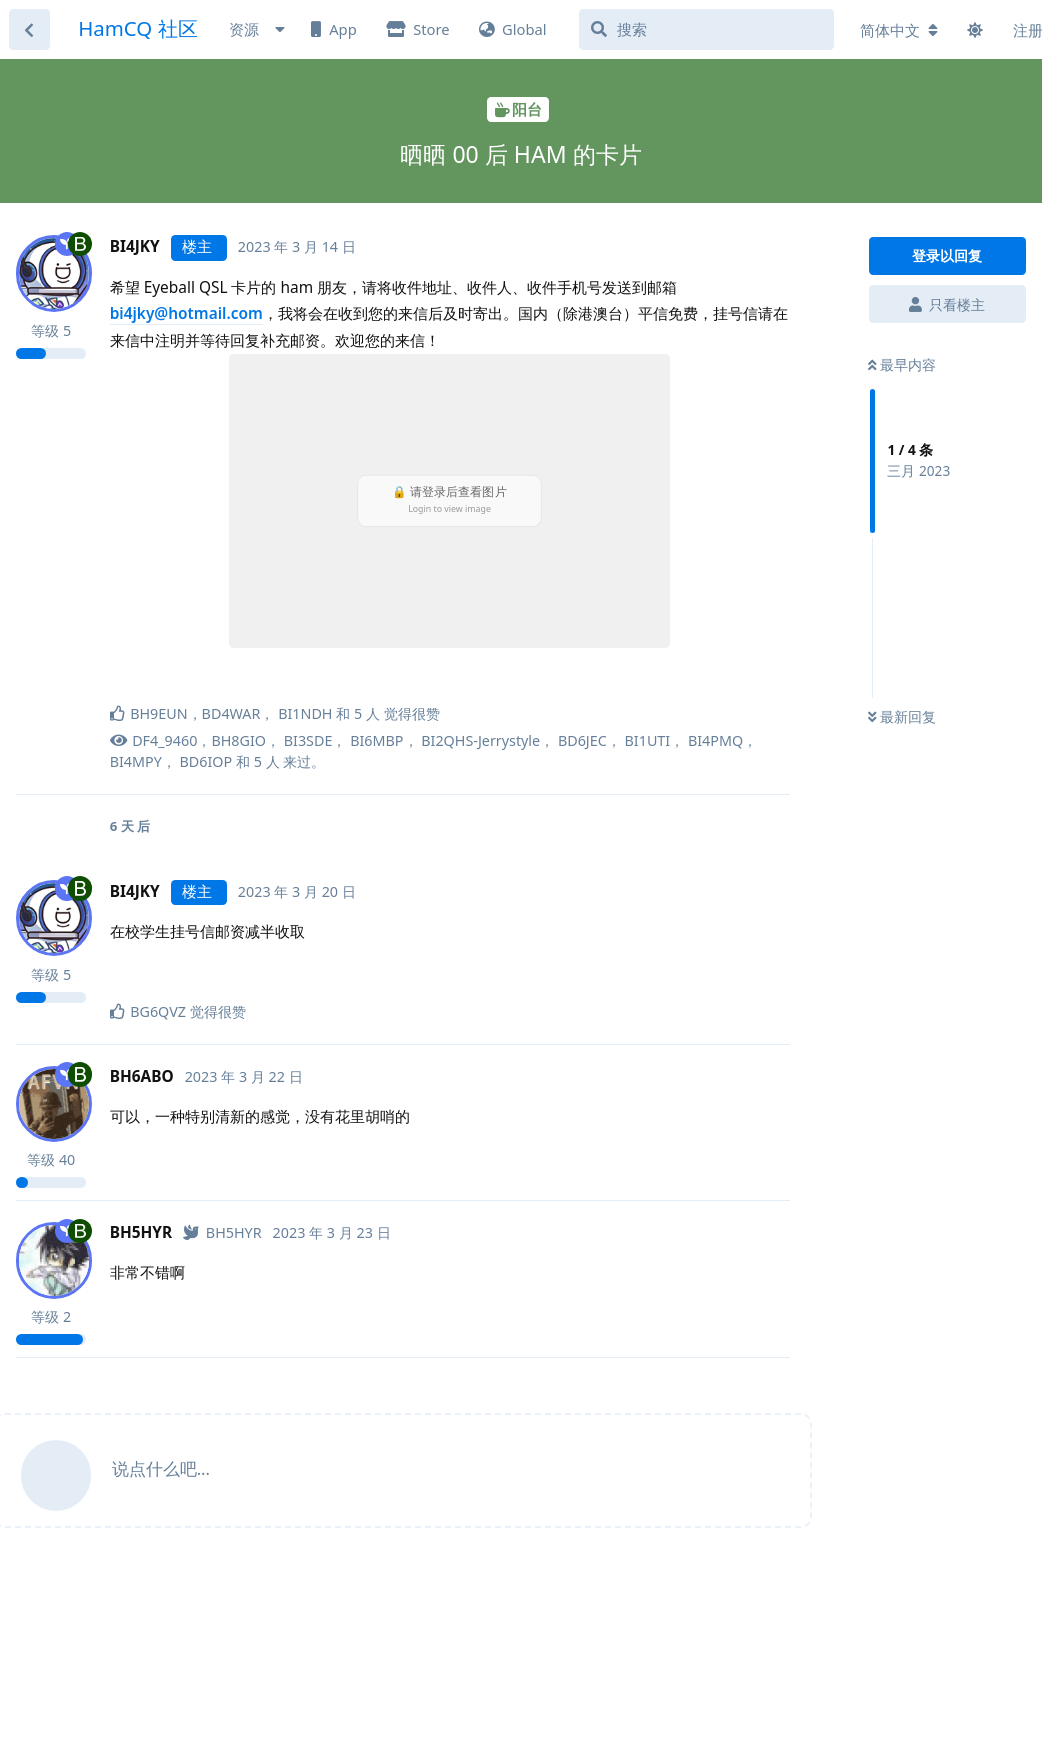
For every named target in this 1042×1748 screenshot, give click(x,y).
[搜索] (706, 29)
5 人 (267, 761)
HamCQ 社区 (137, 28)
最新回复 (902, 716)
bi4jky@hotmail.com (186, 313)
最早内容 (902, 364)
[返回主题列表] (29, 29)
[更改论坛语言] (898, 30)
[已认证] (222, 1232)
